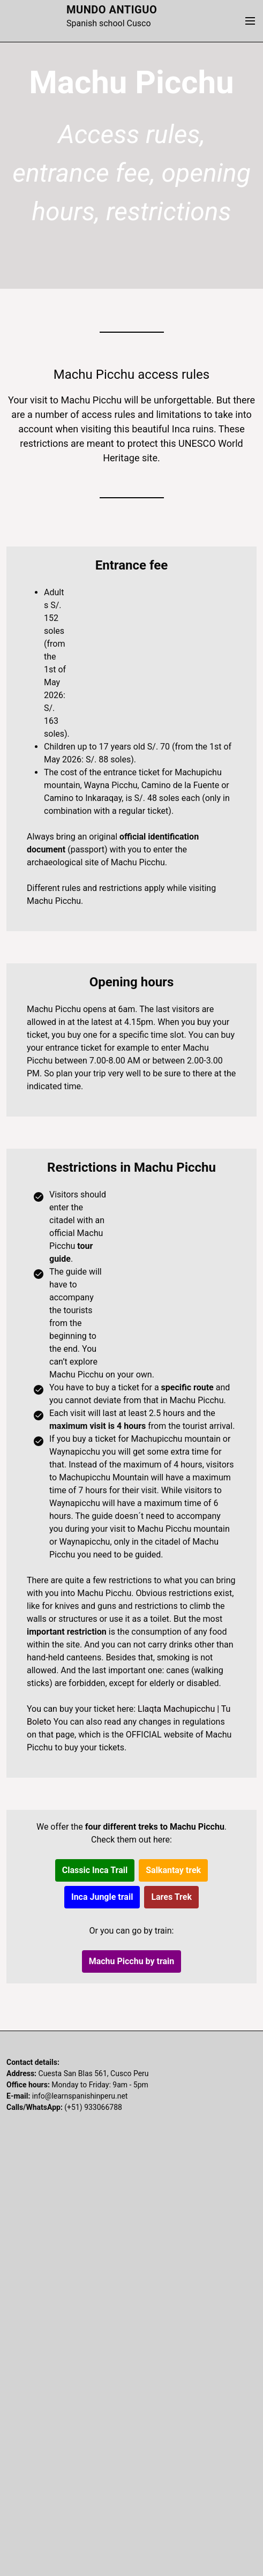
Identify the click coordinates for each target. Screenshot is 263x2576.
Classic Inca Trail (94, 1870)
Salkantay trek (173, 1870)
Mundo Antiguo (111, 9)
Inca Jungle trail (102, 1897)
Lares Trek (171, 1897)
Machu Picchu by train (132, 1961)
